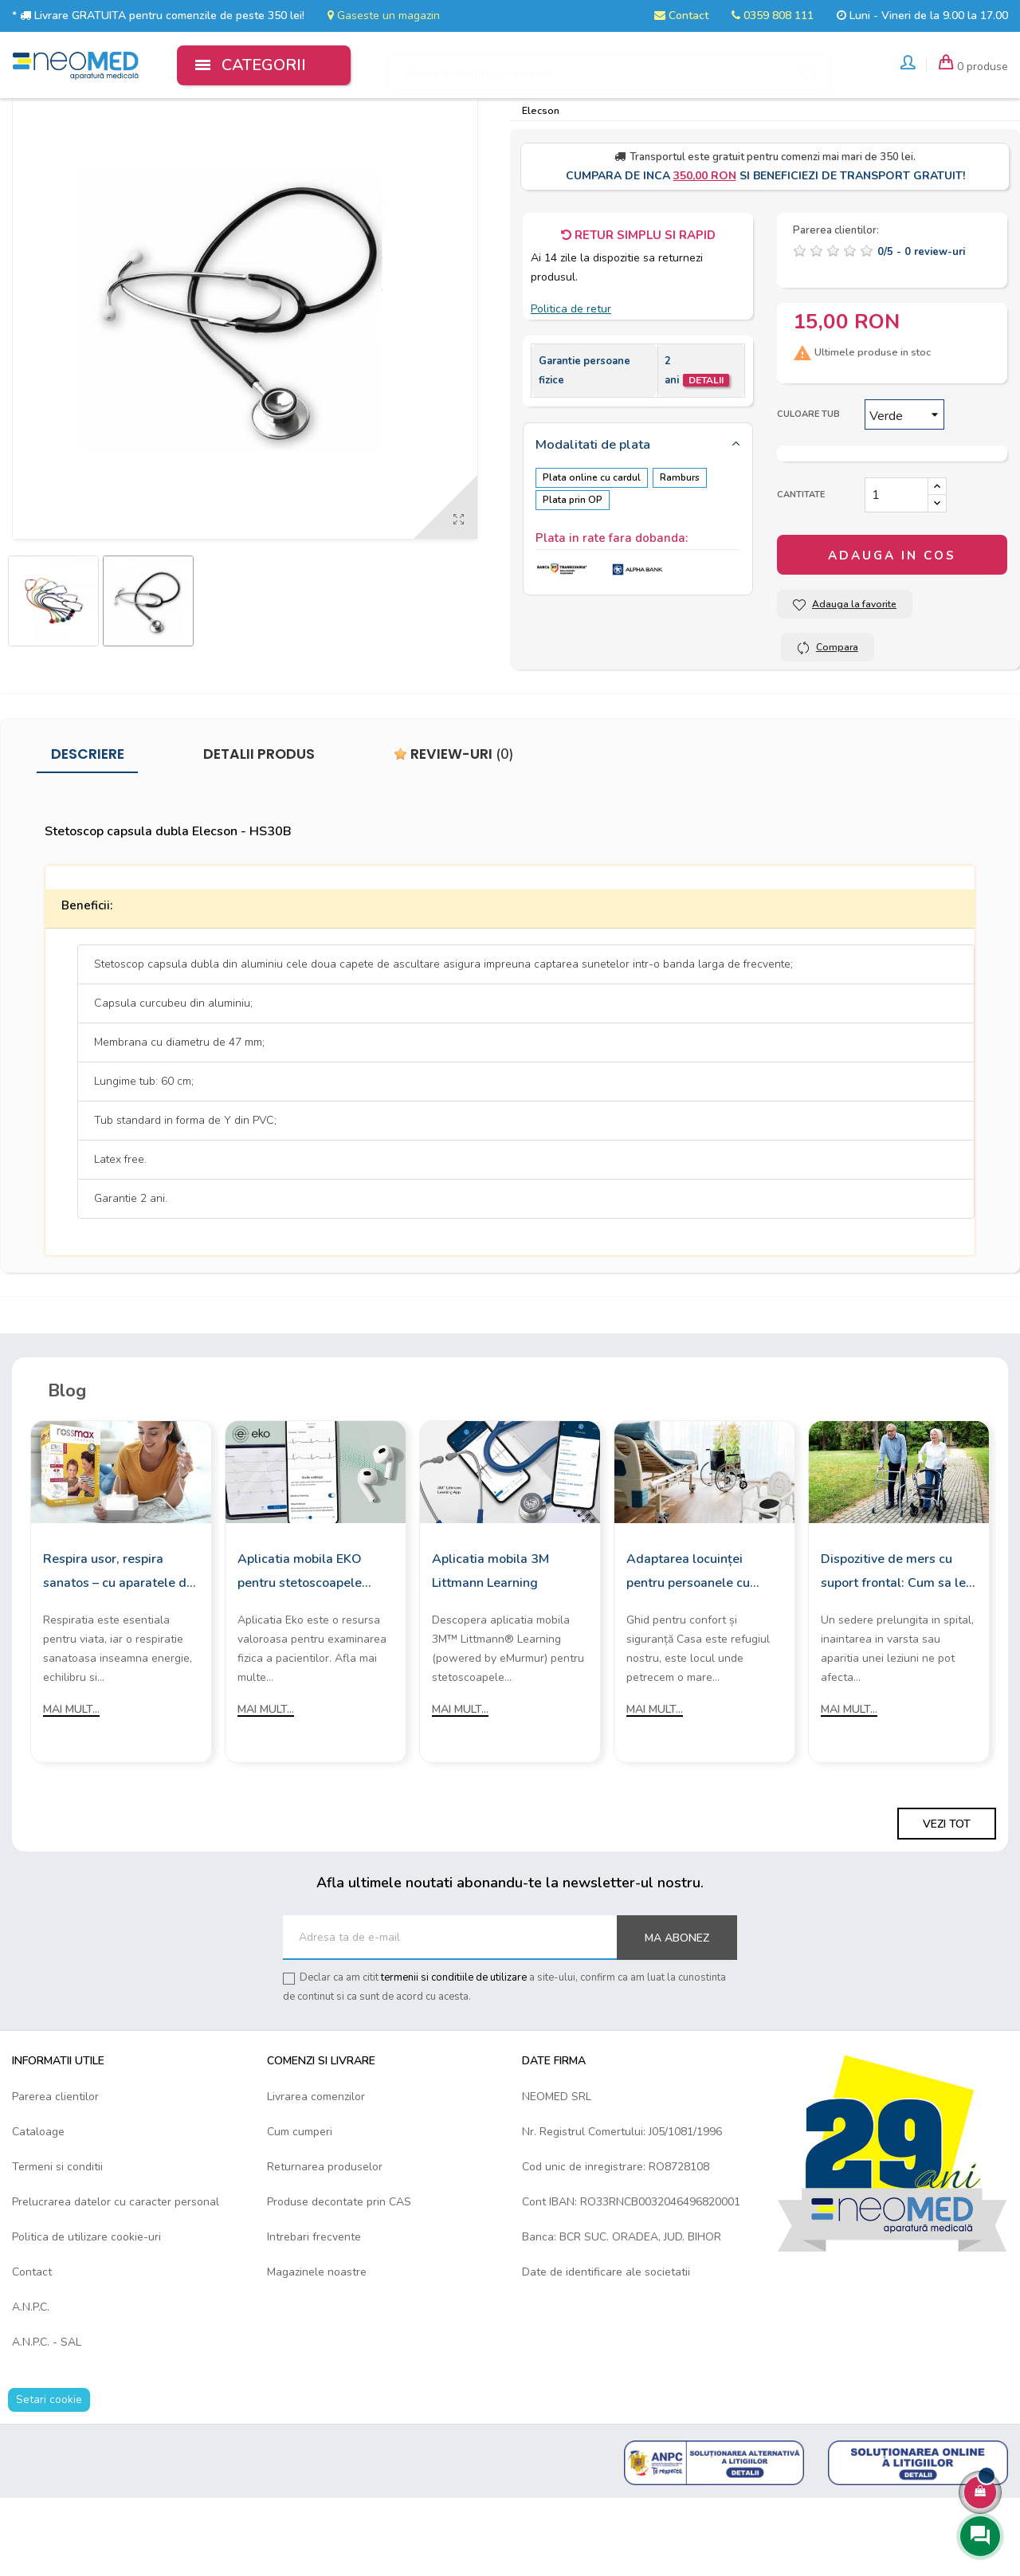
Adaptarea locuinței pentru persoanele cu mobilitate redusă (688, 1650)
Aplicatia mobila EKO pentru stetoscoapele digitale (299, 1650)
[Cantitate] (896, 573)
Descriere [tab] (87, 832)
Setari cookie (49, 2476)
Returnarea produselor (324, 2244)
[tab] (638, 523)
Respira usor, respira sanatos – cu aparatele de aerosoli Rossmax (118, 1650)
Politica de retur (571, 387)
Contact (681, 15)
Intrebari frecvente (314, 2314)
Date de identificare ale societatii (606, 2349)
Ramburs (686, 554)
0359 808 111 (773, 15)
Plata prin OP (572, 574)
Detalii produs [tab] (259, 832)
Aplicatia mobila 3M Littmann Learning (490, 1648)
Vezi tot (947, 1902)
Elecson (540, 188)
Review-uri (454, 832)
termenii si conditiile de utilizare (454, 2055)
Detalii (706, 457)
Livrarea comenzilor (316, 2173)
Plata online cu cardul (592, 554)
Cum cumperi (299, 2209)
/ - (921, 329)
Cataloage (38, 2209)
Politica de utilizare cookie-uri (86, 2314)
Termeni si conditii (57, 2244)
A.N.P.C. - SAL (46, 2419)
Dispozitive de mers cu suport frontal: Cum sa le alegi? (893, 1650)
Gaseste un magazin (384, 15)
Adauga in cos (892, 634)
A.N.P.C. (30, 2384)
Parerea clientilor (55, 2173)
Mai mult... (71, 1786)
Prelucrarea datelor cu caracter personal (115, 2279)
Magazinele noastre (317, 2349)
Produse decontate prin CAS (339, 2279)
